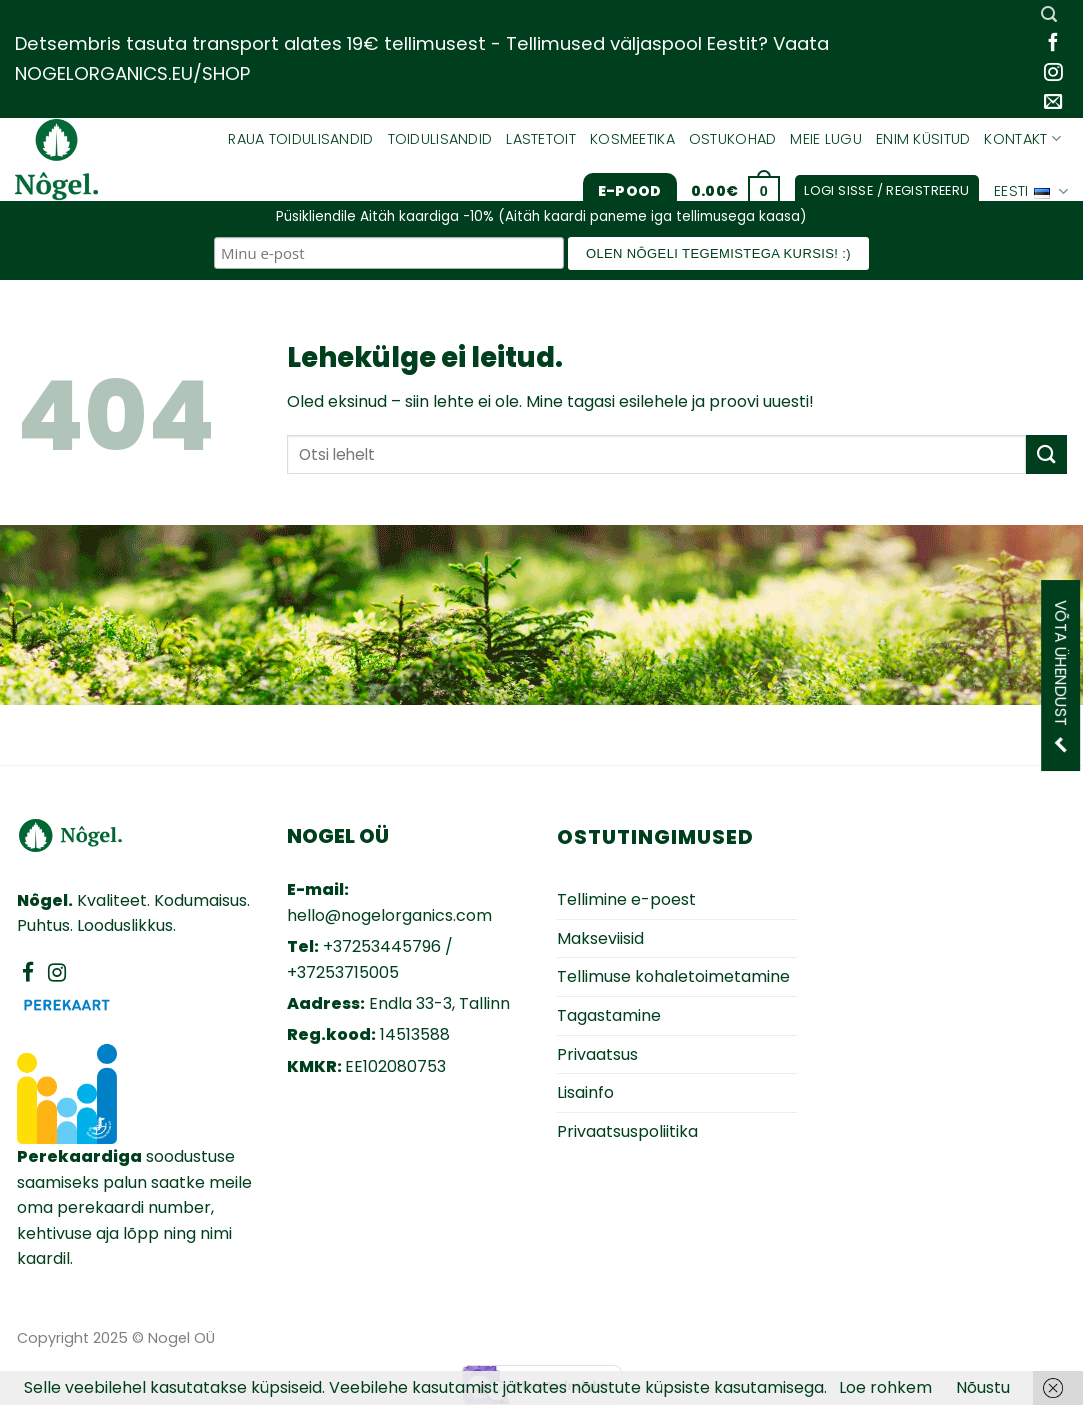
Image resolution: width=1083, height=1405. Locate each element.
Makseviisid (600, 938)
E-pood (630, 191)
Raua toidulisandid (300, 139)
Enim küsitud (923, 139)
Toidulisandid (440, 139)
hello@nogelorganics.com (389, 915)
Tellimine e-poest (626, 899)
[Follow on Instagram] (1053, 73)
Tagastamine (609, 1015)
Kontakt (1022, 139)
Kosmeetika (632, 139)
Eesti (1031, 192)
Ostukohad (733, 139)
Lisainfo (585, 1092)
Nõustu (983, 1387)
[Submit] (1046, 454)
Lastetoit (541, 139)
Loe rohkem (885, 1387)
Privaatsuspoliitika (627, 1131)
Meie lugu (826, 139)
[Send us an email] (1053, 102)
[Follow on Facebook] (1053, 43)
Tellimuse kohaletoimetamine (673, 976)
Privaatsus (597, 1054)
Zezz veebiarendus (954, 1336)
